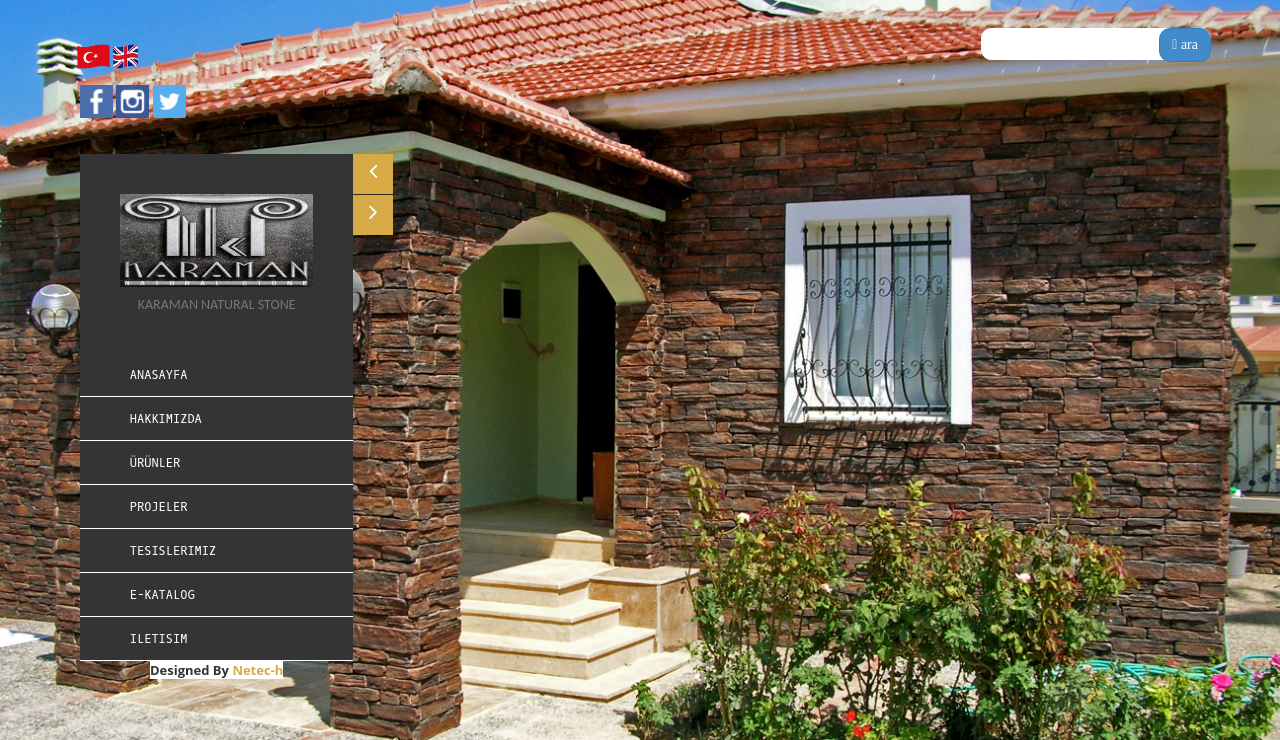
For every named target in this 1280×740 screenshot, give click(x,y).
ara (1185, 44)
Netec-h (257, 670)
